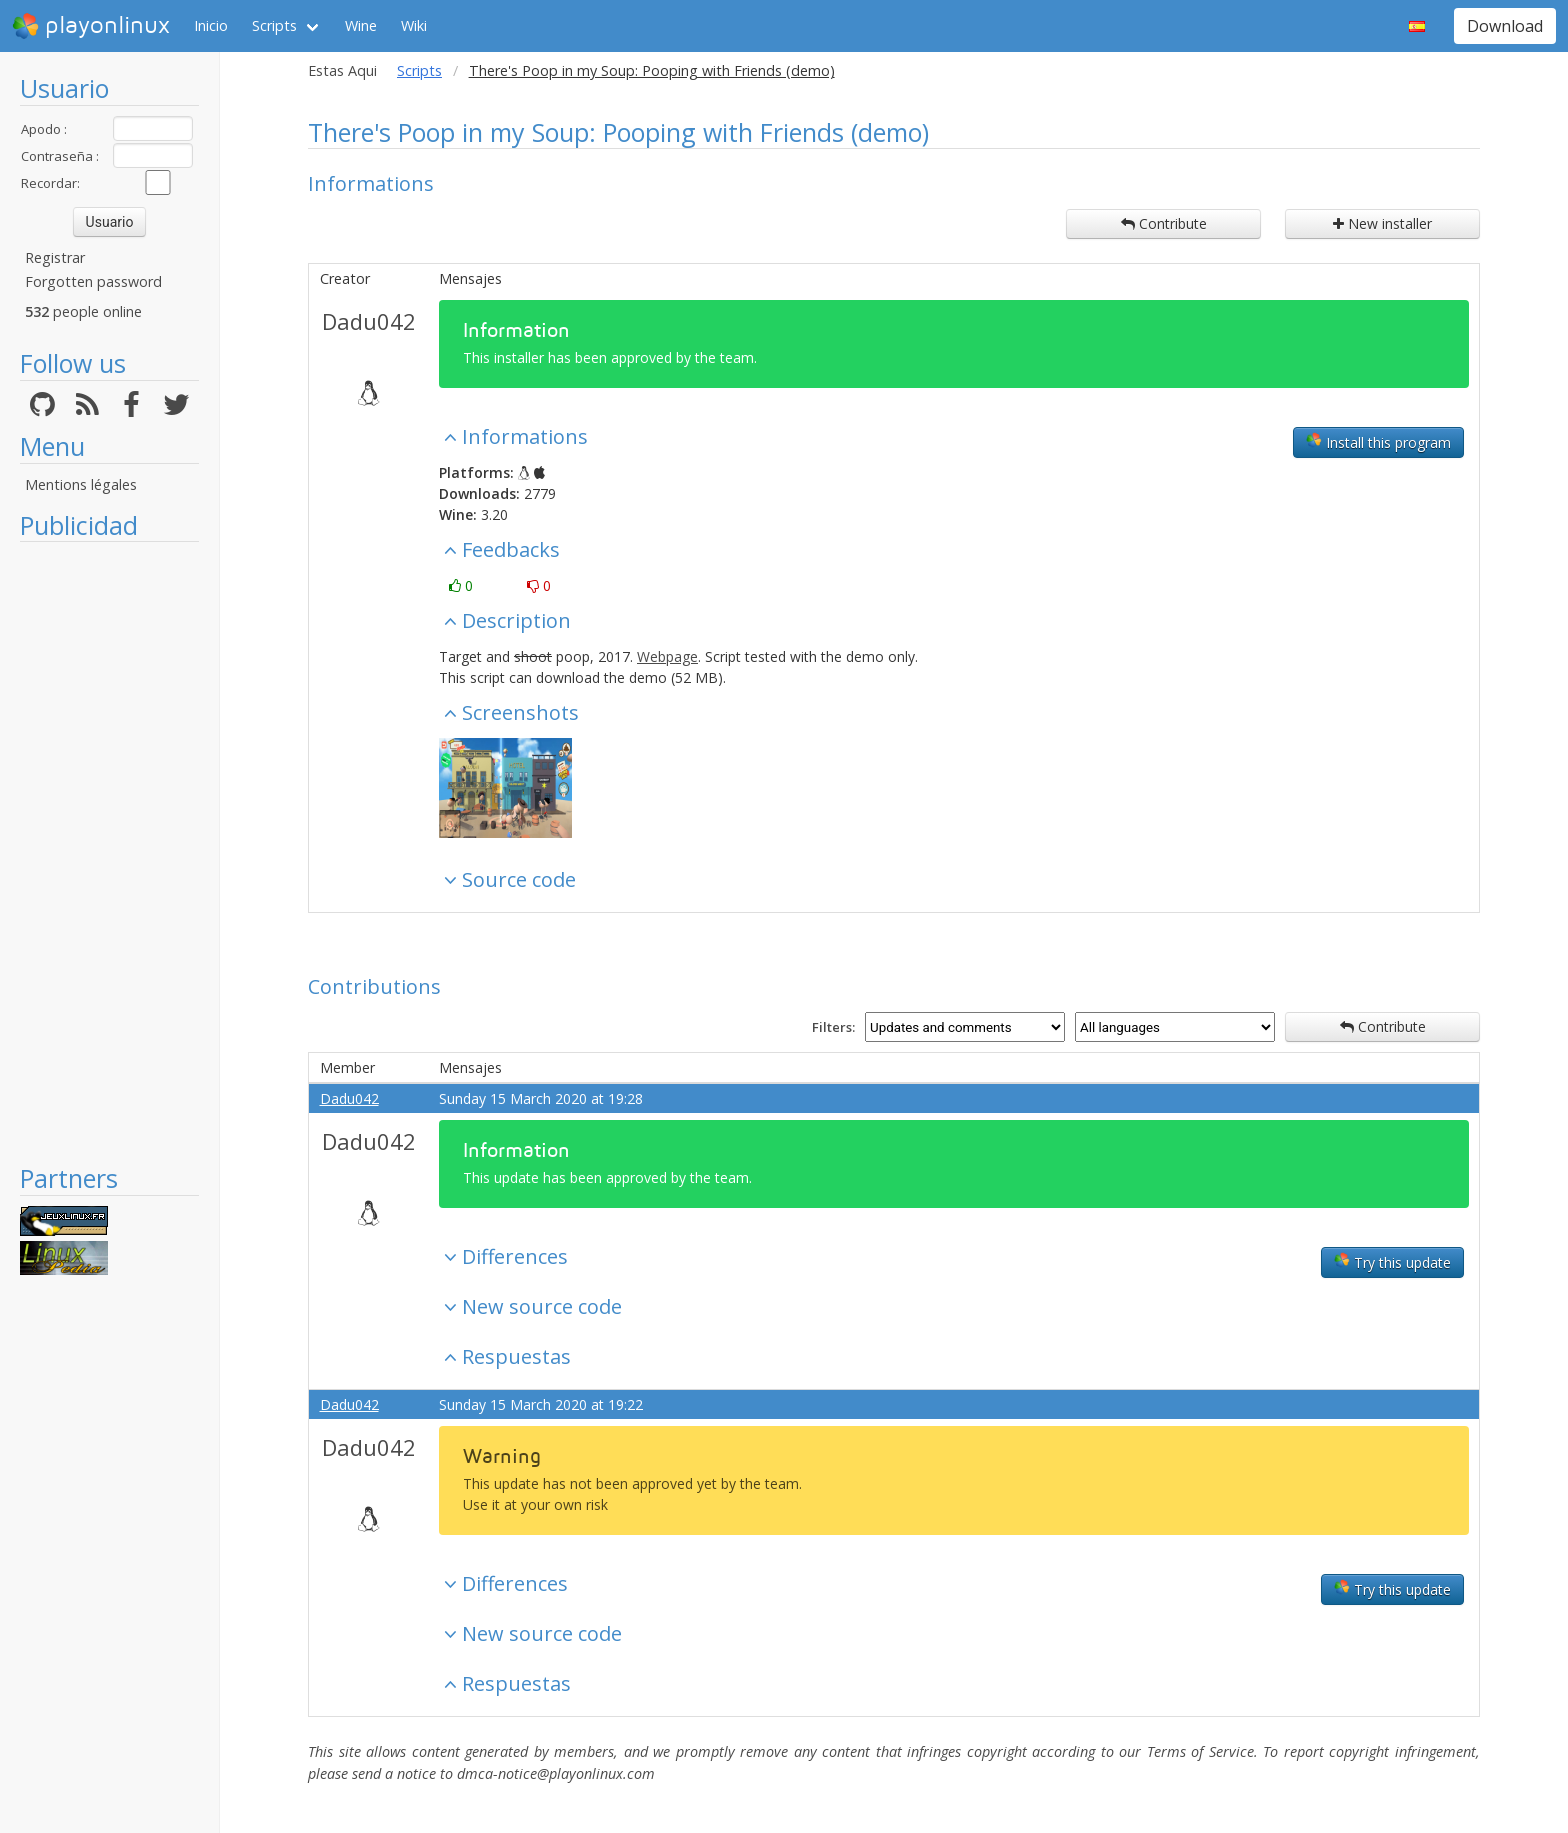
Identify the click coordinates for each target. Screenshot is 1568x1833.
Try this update (1392, 1262)
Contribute (1164, 223)
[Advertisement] (109, 852)
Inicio (211, 25)
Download (1505, 26)
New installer (1382, 223)
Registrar (55, 257)
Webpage (667, 656)
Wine (361, 25)
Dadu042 (369, 321)
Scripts (274, 25)
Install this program (1378, 442)
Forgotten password (93, 281)
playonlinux (91, 26)
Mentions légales (81, 484)
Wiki (414, 25)
